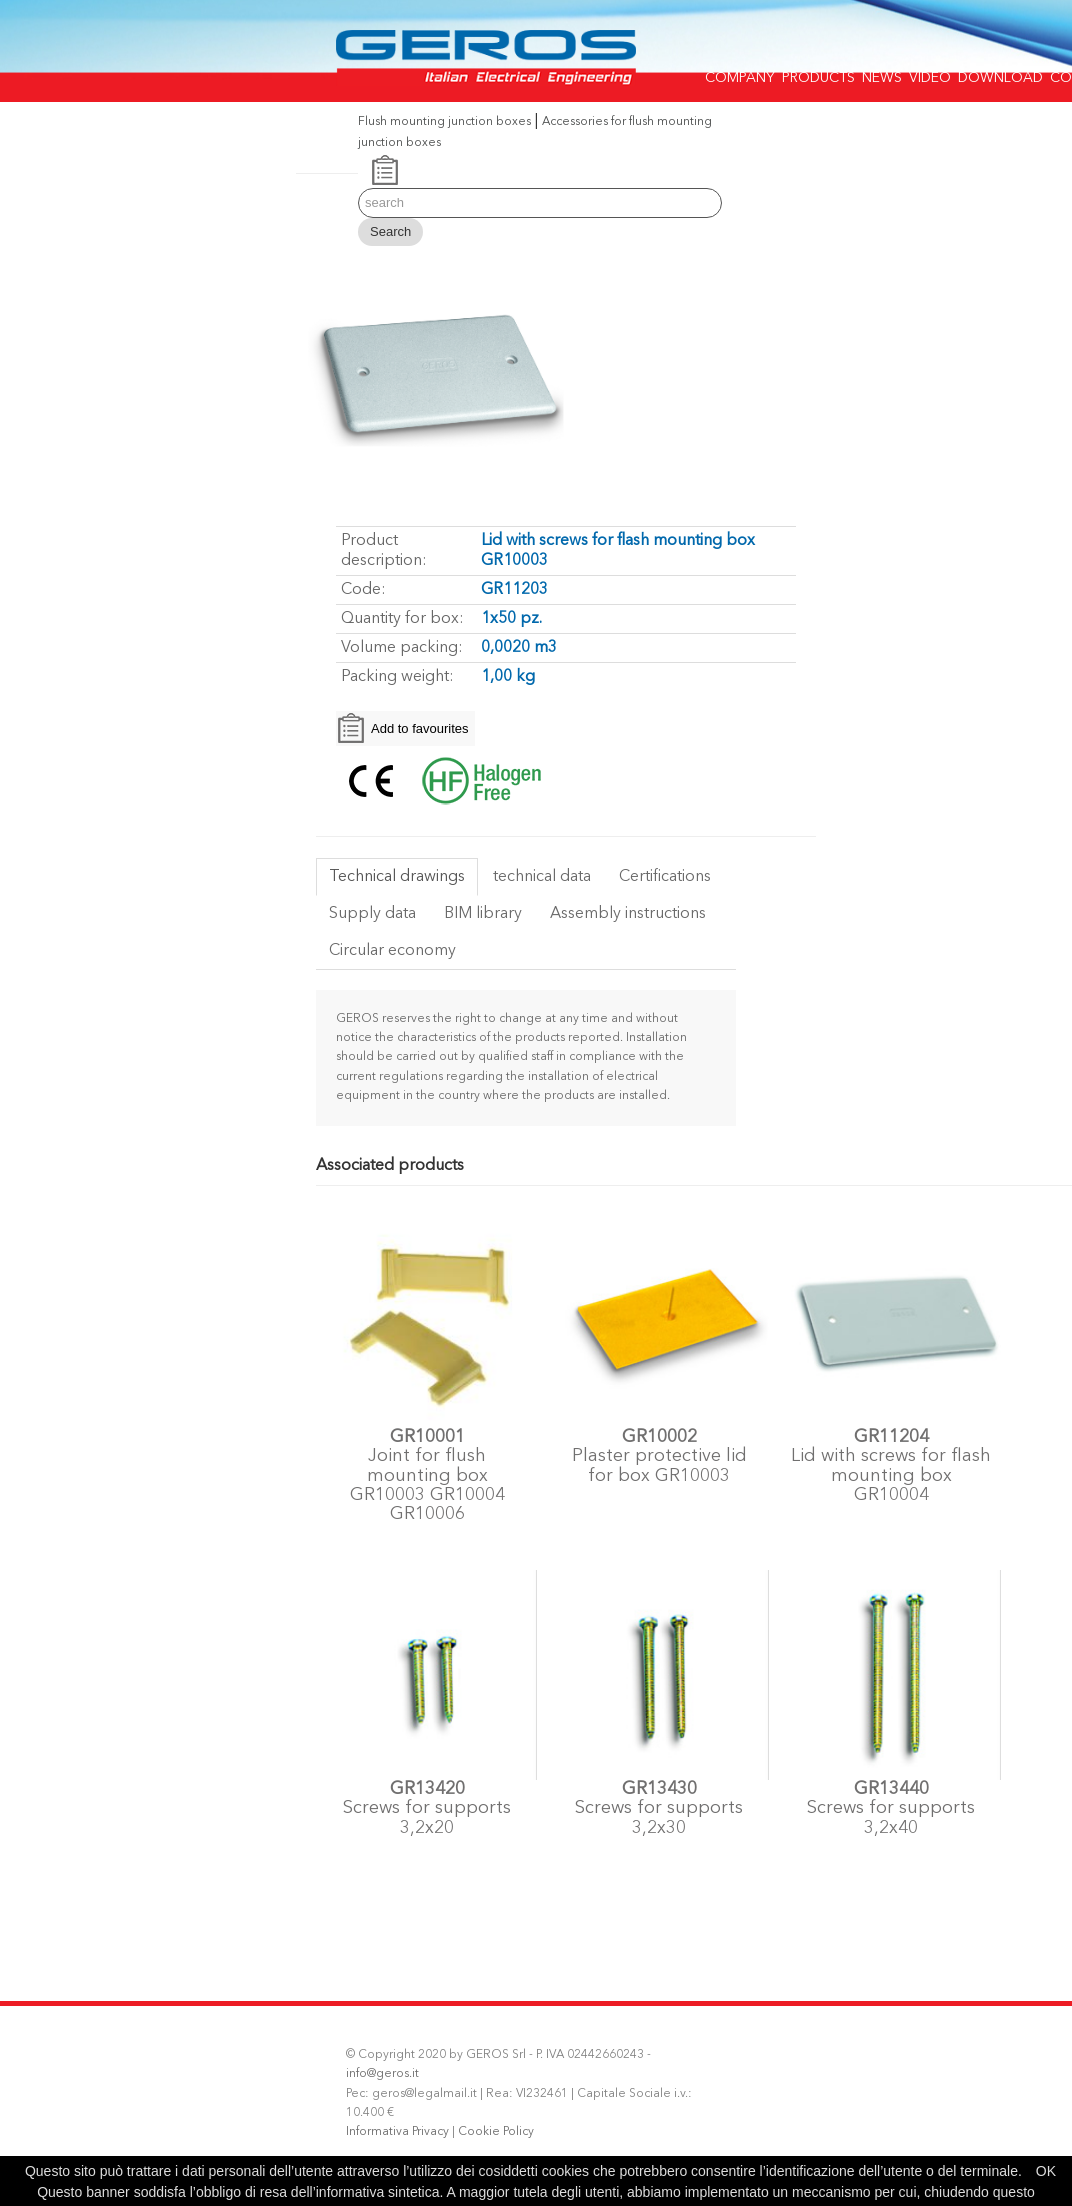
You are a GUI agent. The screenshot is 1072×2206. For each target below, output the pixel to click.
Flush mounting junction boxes (444, 122)
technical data (542, 877)
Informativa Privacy (397, 2132)
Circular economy (392, 951)
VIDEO (930, 72)
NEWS (882, 72)
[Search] (540, 203)
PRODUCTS (818, 72)
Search (390, 231)
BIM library (483, 914)
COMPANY (740, 72)
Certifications (665, 877)
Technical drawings (397, 877)
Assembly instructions (628, 914)
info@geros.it (382, 2074)
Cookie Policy (496, 2132)
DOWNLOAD (1000, 72)
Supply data (372, 914)
